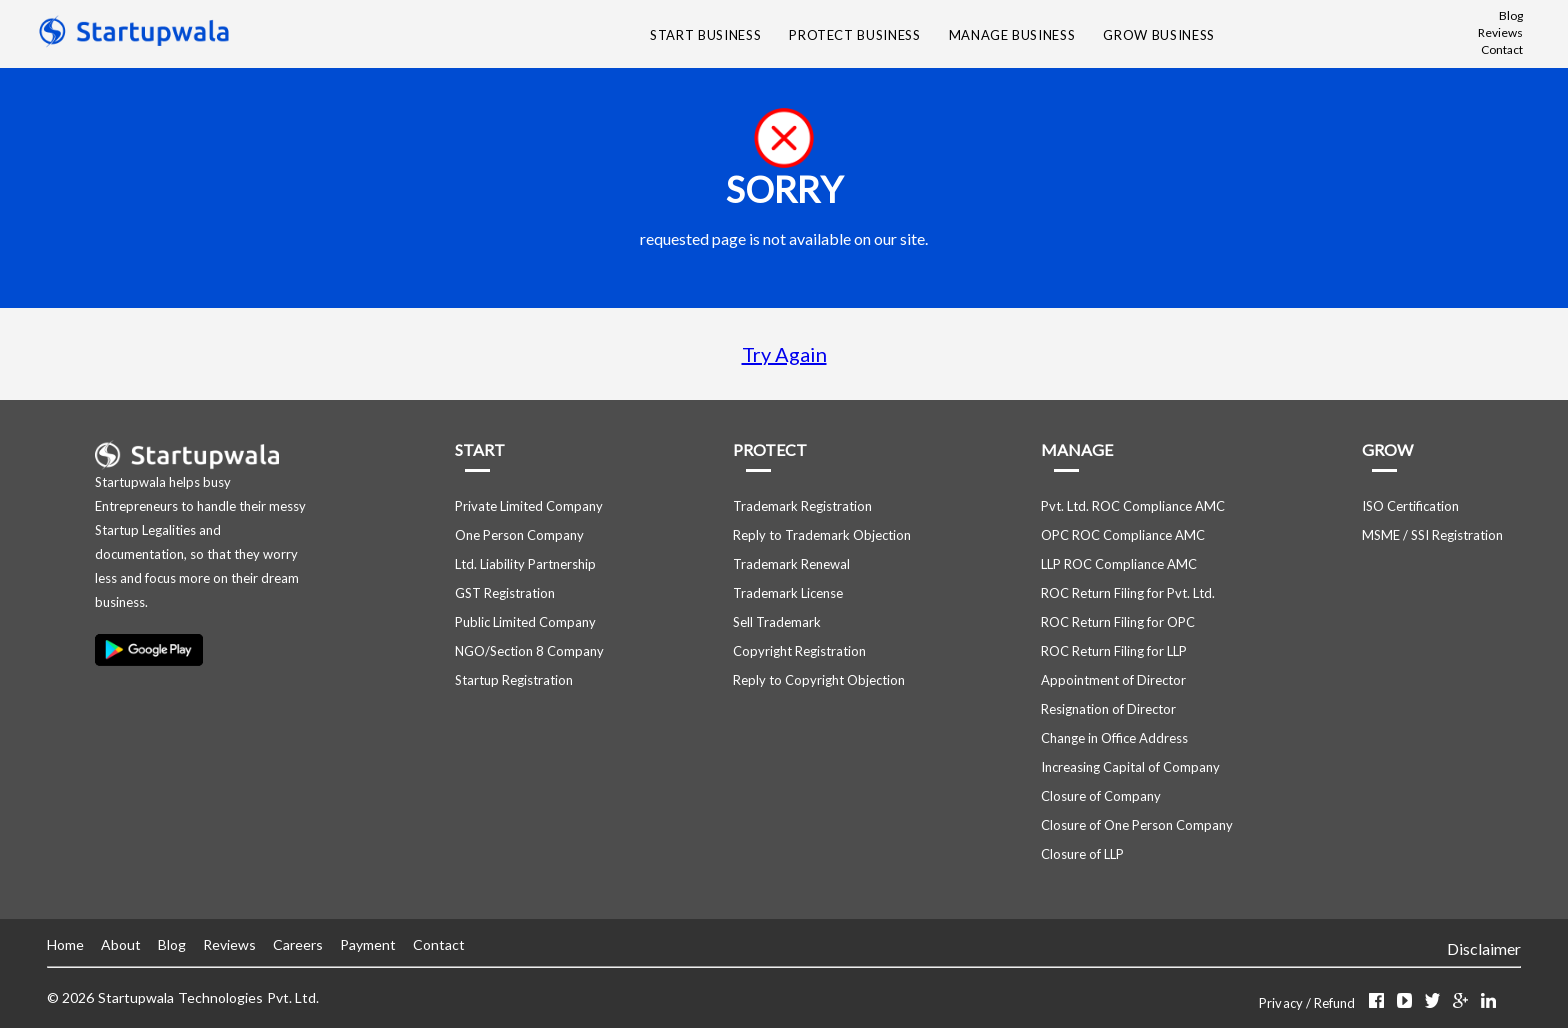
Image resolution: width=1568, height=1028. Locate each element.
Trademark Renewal (791, 564)
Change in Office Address (1114, 738)
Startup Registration (514, 680)
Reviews (1500, 32)
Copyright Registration (799, 651)
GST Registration (505, 593)
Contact (1502, 49)
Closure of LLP (1082, 854)
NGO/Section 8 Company (529, 651)
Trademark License (788, 593)
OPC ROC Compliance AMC (1123, 535)
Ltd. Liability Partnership (525, 564)
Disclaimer (1484, 948)
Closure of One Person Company (1137, 825)
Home (65, 944)
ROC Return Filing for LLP (1114, 651)
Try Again (784, 354)
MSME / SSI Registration (1432, 535)
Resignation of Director (1108, 709)
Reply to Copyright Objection (819, 680)
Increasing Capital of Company (1130, 767)
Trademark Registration (802, 506)
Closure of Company (1101, 796)
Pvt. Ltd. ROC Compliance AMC (1133, 506)
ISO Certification (1410, 506)
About (121, 944)
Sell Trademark (777, 622)
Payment (368, 944)
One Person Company (519, 535)
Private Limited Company (529, 506)
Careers (298, 944)
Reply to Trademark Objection (822, 535)
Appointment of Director (1113, 680)
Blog (1511, 15)
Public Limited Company (525, 622)
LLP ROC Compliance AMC (1119, 564)
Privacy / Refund (1308, 1003)
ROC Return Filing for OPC (1118, 622)
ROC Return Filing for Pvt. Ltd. (1128, 593)
